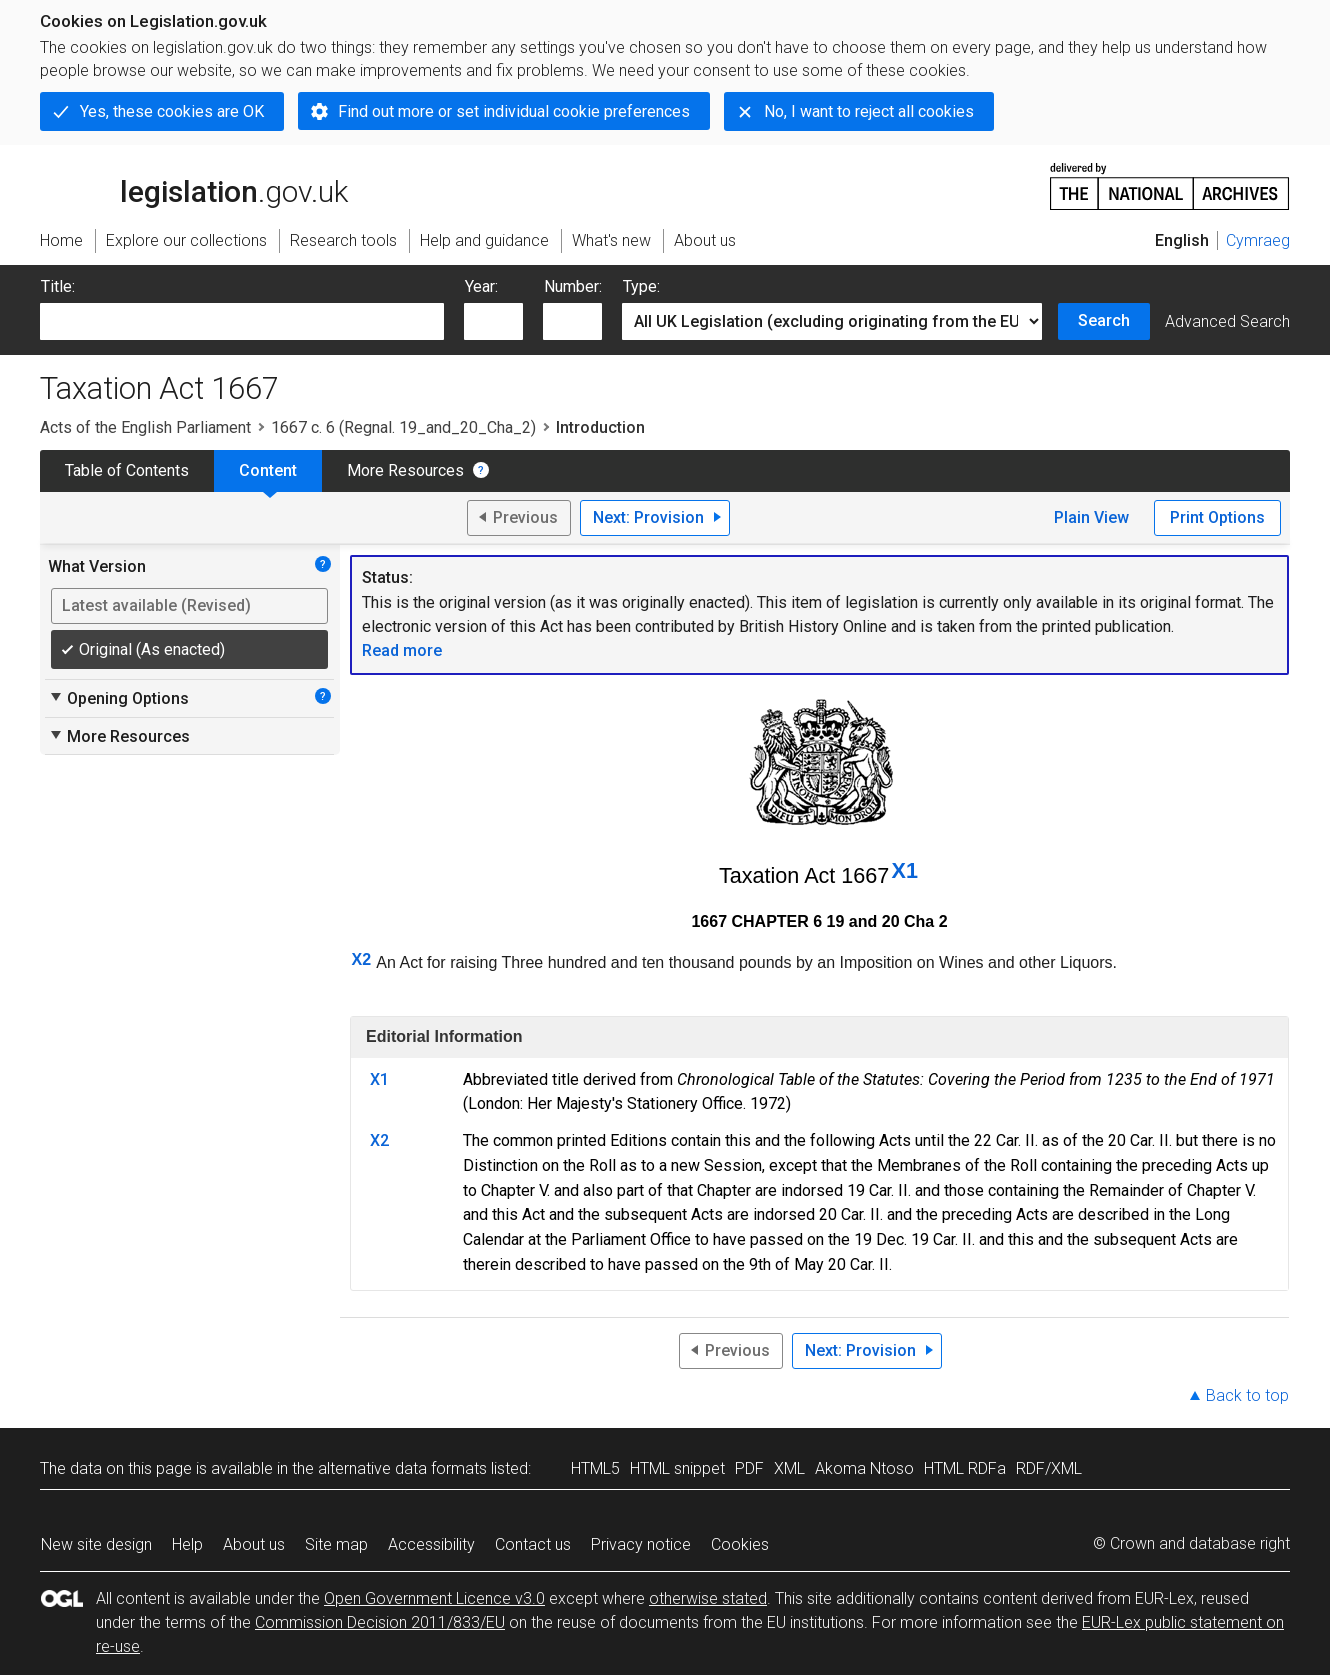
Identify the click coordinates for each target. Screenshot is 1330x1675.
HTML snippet (677, 1468)
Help (187, 1544)
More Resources (405, 470)
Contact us (533, 1544)
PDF (749, 1468)
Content (268, 470)
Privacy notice (641, 1544)
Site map (336, 1544)
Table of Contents (127, 470)
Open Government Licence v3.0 (434, 1598)
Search (1104, 320)
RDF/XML (1049, 1468)
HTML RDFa (965, 1468)
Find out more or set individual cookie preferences (514, 111)
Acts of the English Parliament (145, 427)
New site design (96, 1544)
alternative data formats (402, 1468)
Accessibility (431, 1544)
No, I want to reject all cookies (869, 111)
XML (789, 1468)
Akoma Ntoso (864, 1468)
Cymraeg (1258, 240)
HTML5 (595, 1468)
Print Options (1217, 517)
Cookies (740, 1544)
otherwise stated (708, 1598)
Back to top (1247, 1395)
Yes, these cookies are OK (172, 111)
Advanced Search (1227, 321)
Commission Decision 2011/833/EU (380, 1622)
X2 (362, 959)
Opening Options (118, 698)
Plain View (1091, 517)
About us (254, 1544)
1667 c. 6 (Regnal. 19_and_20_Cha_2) (403, 427)
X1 (905, 870)
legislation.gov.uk (194, 185)
